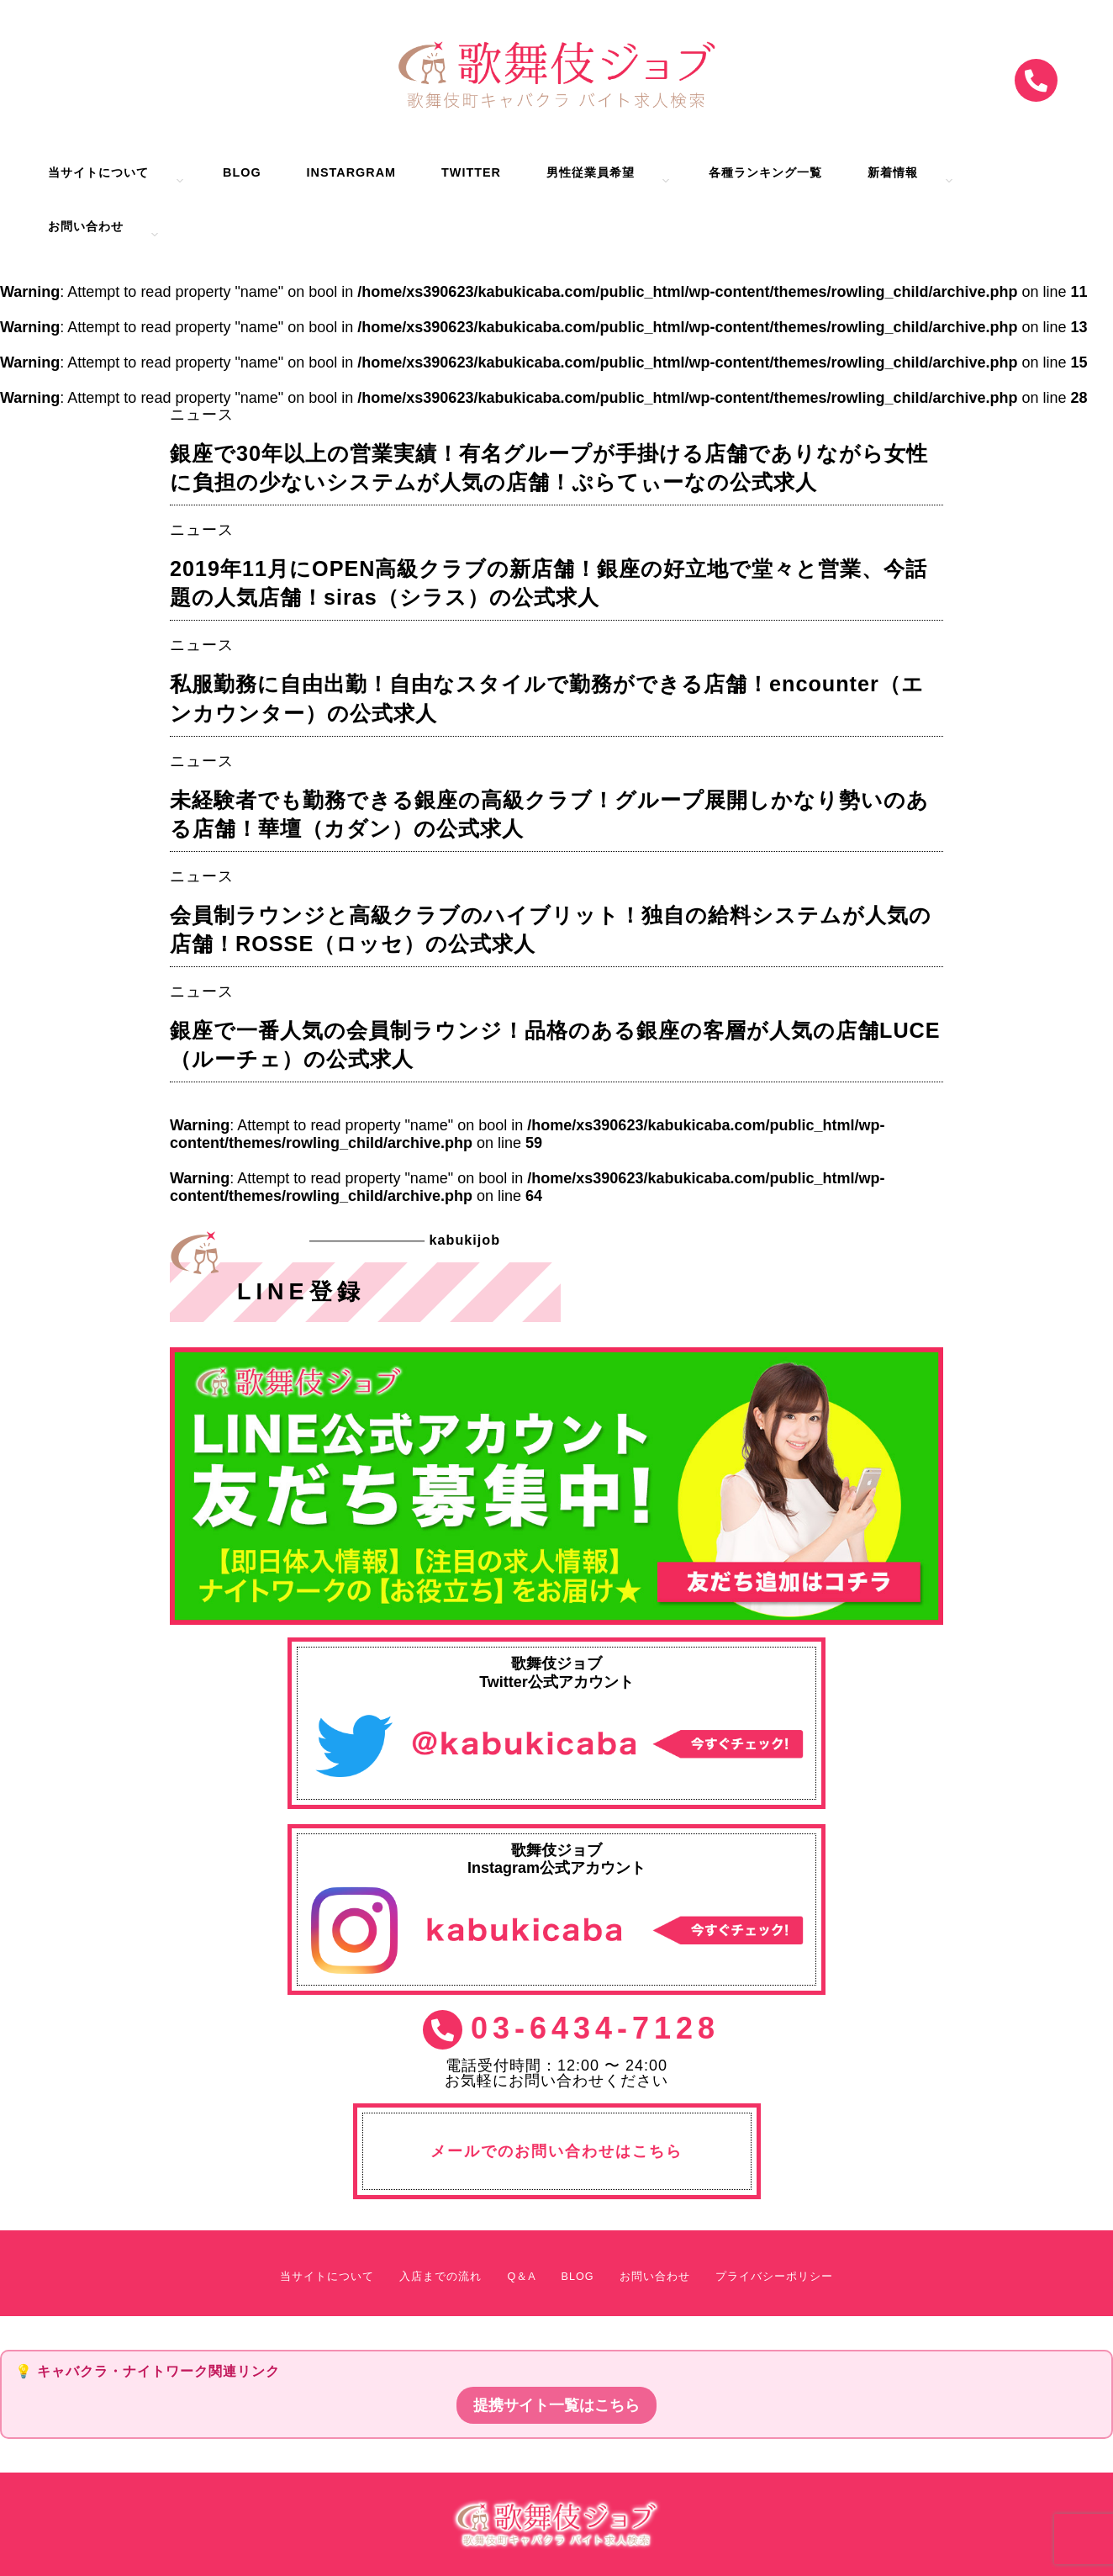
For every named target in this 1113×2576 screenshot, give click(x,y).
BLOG (242, 173)
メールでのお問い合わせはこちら (556, 2151)
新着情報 (893, 173)
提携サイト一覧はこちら (556, 2405)
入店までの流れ (440, 2277)
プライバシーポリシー (774, 2277)
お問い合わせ (86, 226)
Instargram (351, 173)
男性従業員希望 (590, 173)
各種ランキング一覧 (765, 173)
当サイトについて (98, 173)
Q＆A (521, 2277)
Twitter (471, 173)
